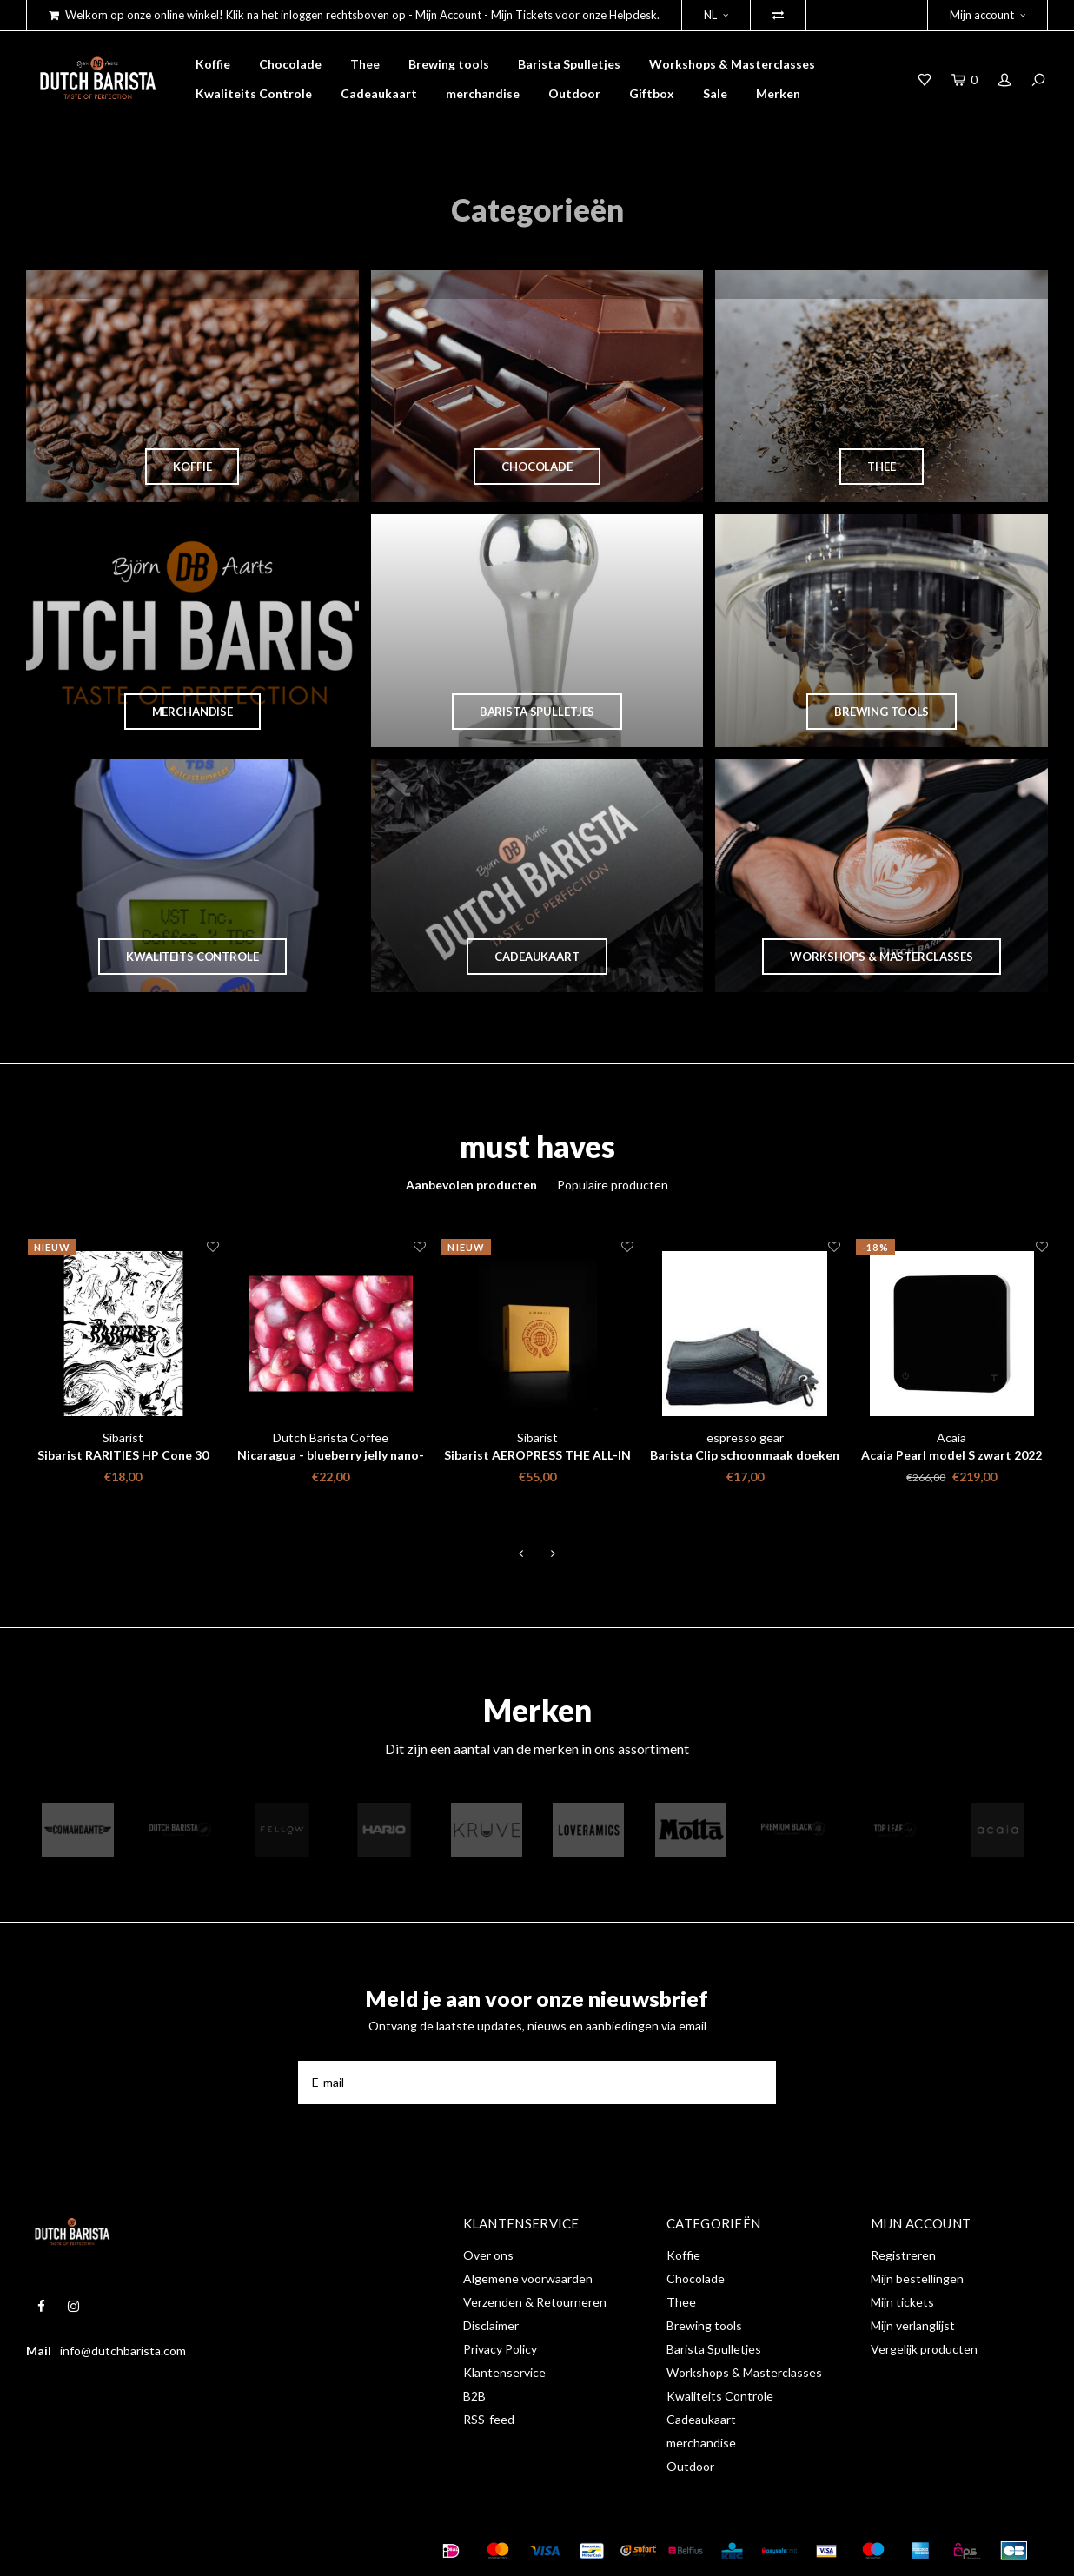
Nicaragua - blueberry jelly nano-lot (330, 1455)
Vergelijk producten (924, 2348)
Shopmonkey (298, 2550)
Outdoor (574, 93)
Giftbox (651, 93)
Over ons (488, 2255)
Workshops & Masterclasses (732, 63)
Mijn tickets (902, 2302)
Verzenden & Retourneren (535, 2302)
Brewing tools (448, 63)
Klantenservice (504, 2372)
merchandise (483, 93)
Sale (715, 93)
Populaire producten (612, 1184)
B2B (474, 2395)
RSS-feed (488, 2419)
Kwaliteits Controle (254, 93)
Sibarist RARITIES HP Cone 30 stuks (123, 1455)
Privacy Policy (500, 2348)
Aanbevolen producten (471, 1184)
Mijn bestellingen (917, 2278)
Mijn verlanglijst (913, 2325)
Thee (365, 63)
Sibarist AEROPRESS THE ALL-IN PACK (537, 1455)
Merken (778, 93)
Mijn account (987, 15)
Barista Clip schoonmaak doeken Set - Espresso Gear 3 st (744, 1455)
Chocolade (290, 63)
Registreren (903, 2255)
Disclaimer (491, 2325)
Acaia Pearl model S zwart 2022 (951, 1454)
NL (716, 15)
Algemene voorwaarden (528, 2278)
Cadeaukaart (379, 93)
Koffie (213, 63)
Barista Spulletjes (569, 63)
